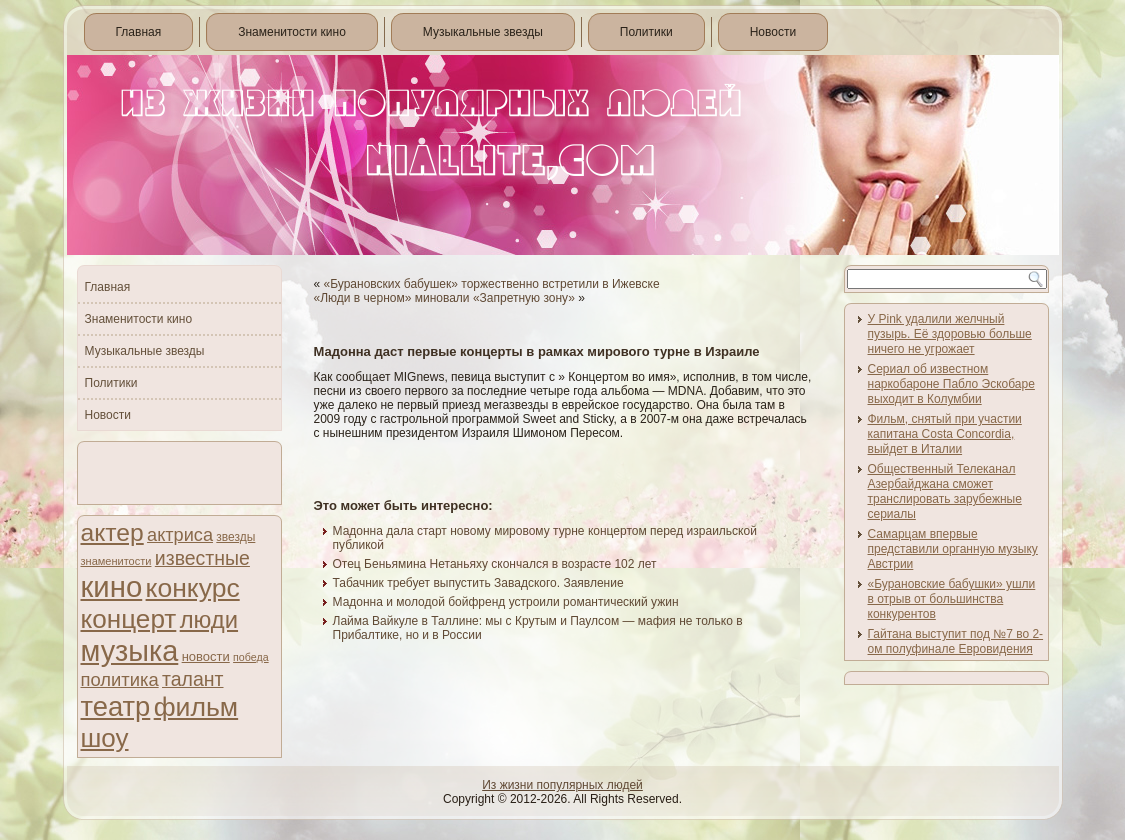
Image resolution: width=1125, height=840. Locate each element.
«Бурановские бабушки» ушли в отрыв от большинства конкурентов (952, 599)
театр (116, 706)
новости (206, 656)
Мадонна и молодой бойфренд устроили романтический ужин (506, 602)
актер (112, 532)
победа (251, 657)
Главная (139, 32)
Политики (646, 32)
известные (202, 558)
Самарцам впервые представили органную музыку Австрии (953, 549)
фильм (196, 707)
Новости (773, 32)
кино (112, 586)
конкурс (193, 588)
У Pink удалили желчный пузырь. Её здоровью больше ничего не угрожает (950, 334)
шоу (105, 738)
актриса (180, 535)
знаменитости (116, 561)
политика (120, 679)
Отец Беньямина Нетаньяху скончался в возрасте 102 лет (495, 564)
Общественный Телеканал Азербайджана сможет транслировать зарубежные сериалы (945, 491)
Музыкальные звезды (483, 32)
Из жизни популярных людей (562, 785)
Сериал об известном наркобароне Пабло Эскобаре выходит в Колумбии (951, 384)
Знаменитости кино (292, 32)
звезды (235, 537)
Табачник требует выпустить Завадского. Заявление (478, 583)
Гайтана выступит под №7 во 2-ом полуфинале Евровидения (956, 641)
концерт (129, 619)
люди (209, 619)
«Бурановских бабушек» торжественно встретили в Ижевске (492, 284)
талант (192, 679)
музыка (130, 651)
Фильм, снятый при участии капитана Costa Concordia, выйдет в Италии (945, 434)
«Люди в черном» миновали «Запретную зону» (444, 298)
